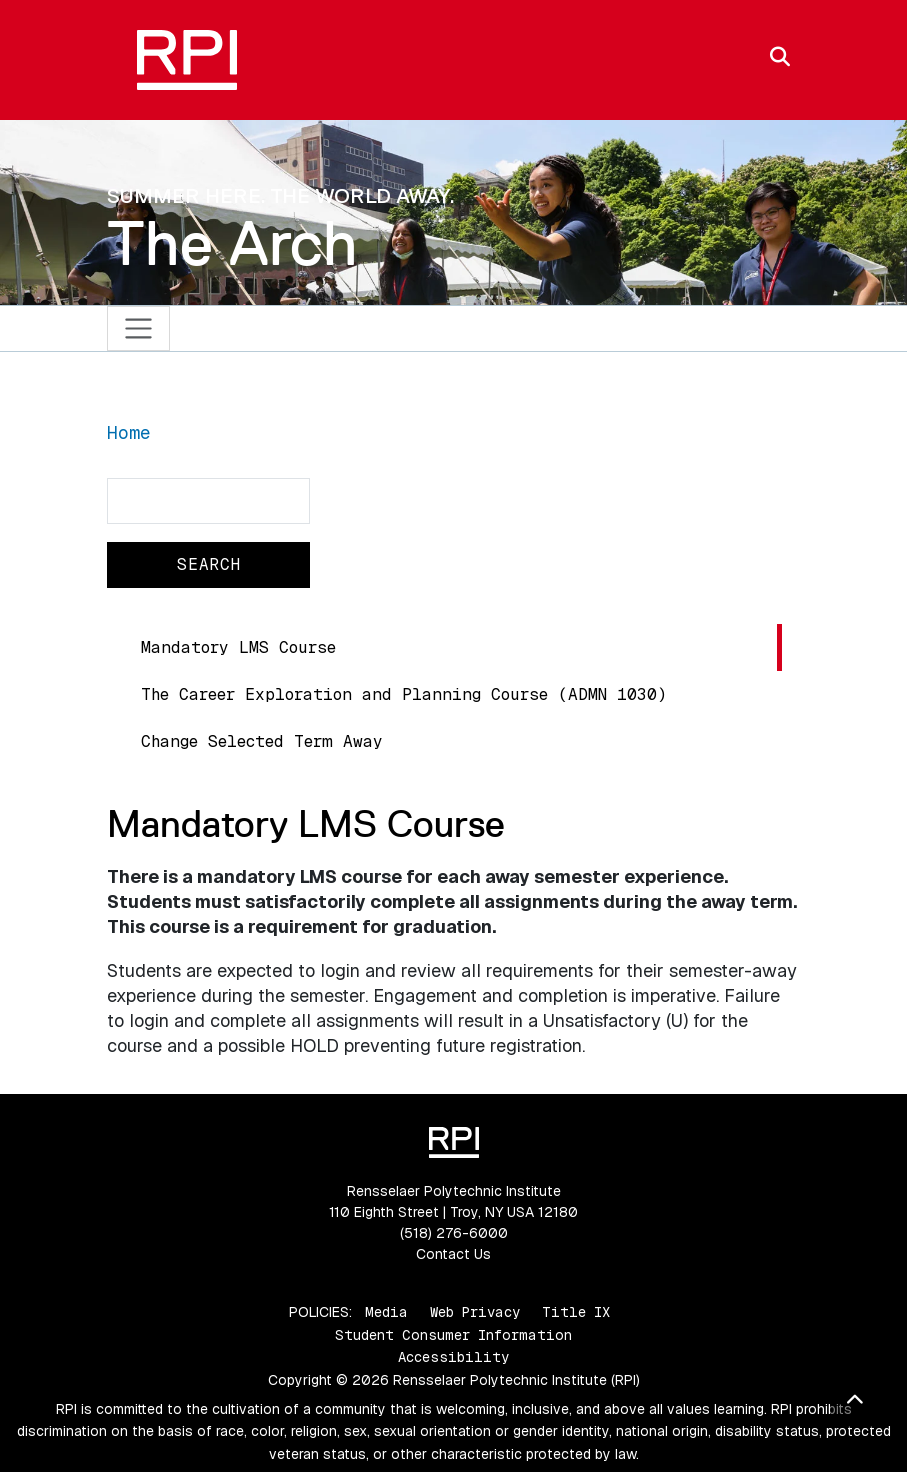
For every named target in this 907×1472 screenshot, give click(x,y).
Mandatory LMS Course (238, 647)
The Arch (232, 243)
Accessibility (453, 1357)
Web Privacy (475, 1312)
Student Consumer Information (453, 1335)
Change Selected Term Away (262, 741)
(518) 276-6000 (454, 1233)
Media (386, 1312)
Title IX (576, 1312)
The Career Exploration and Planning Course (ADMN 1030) (404, 694)
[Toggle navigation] (138, 328)
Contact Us (453, 1254)
